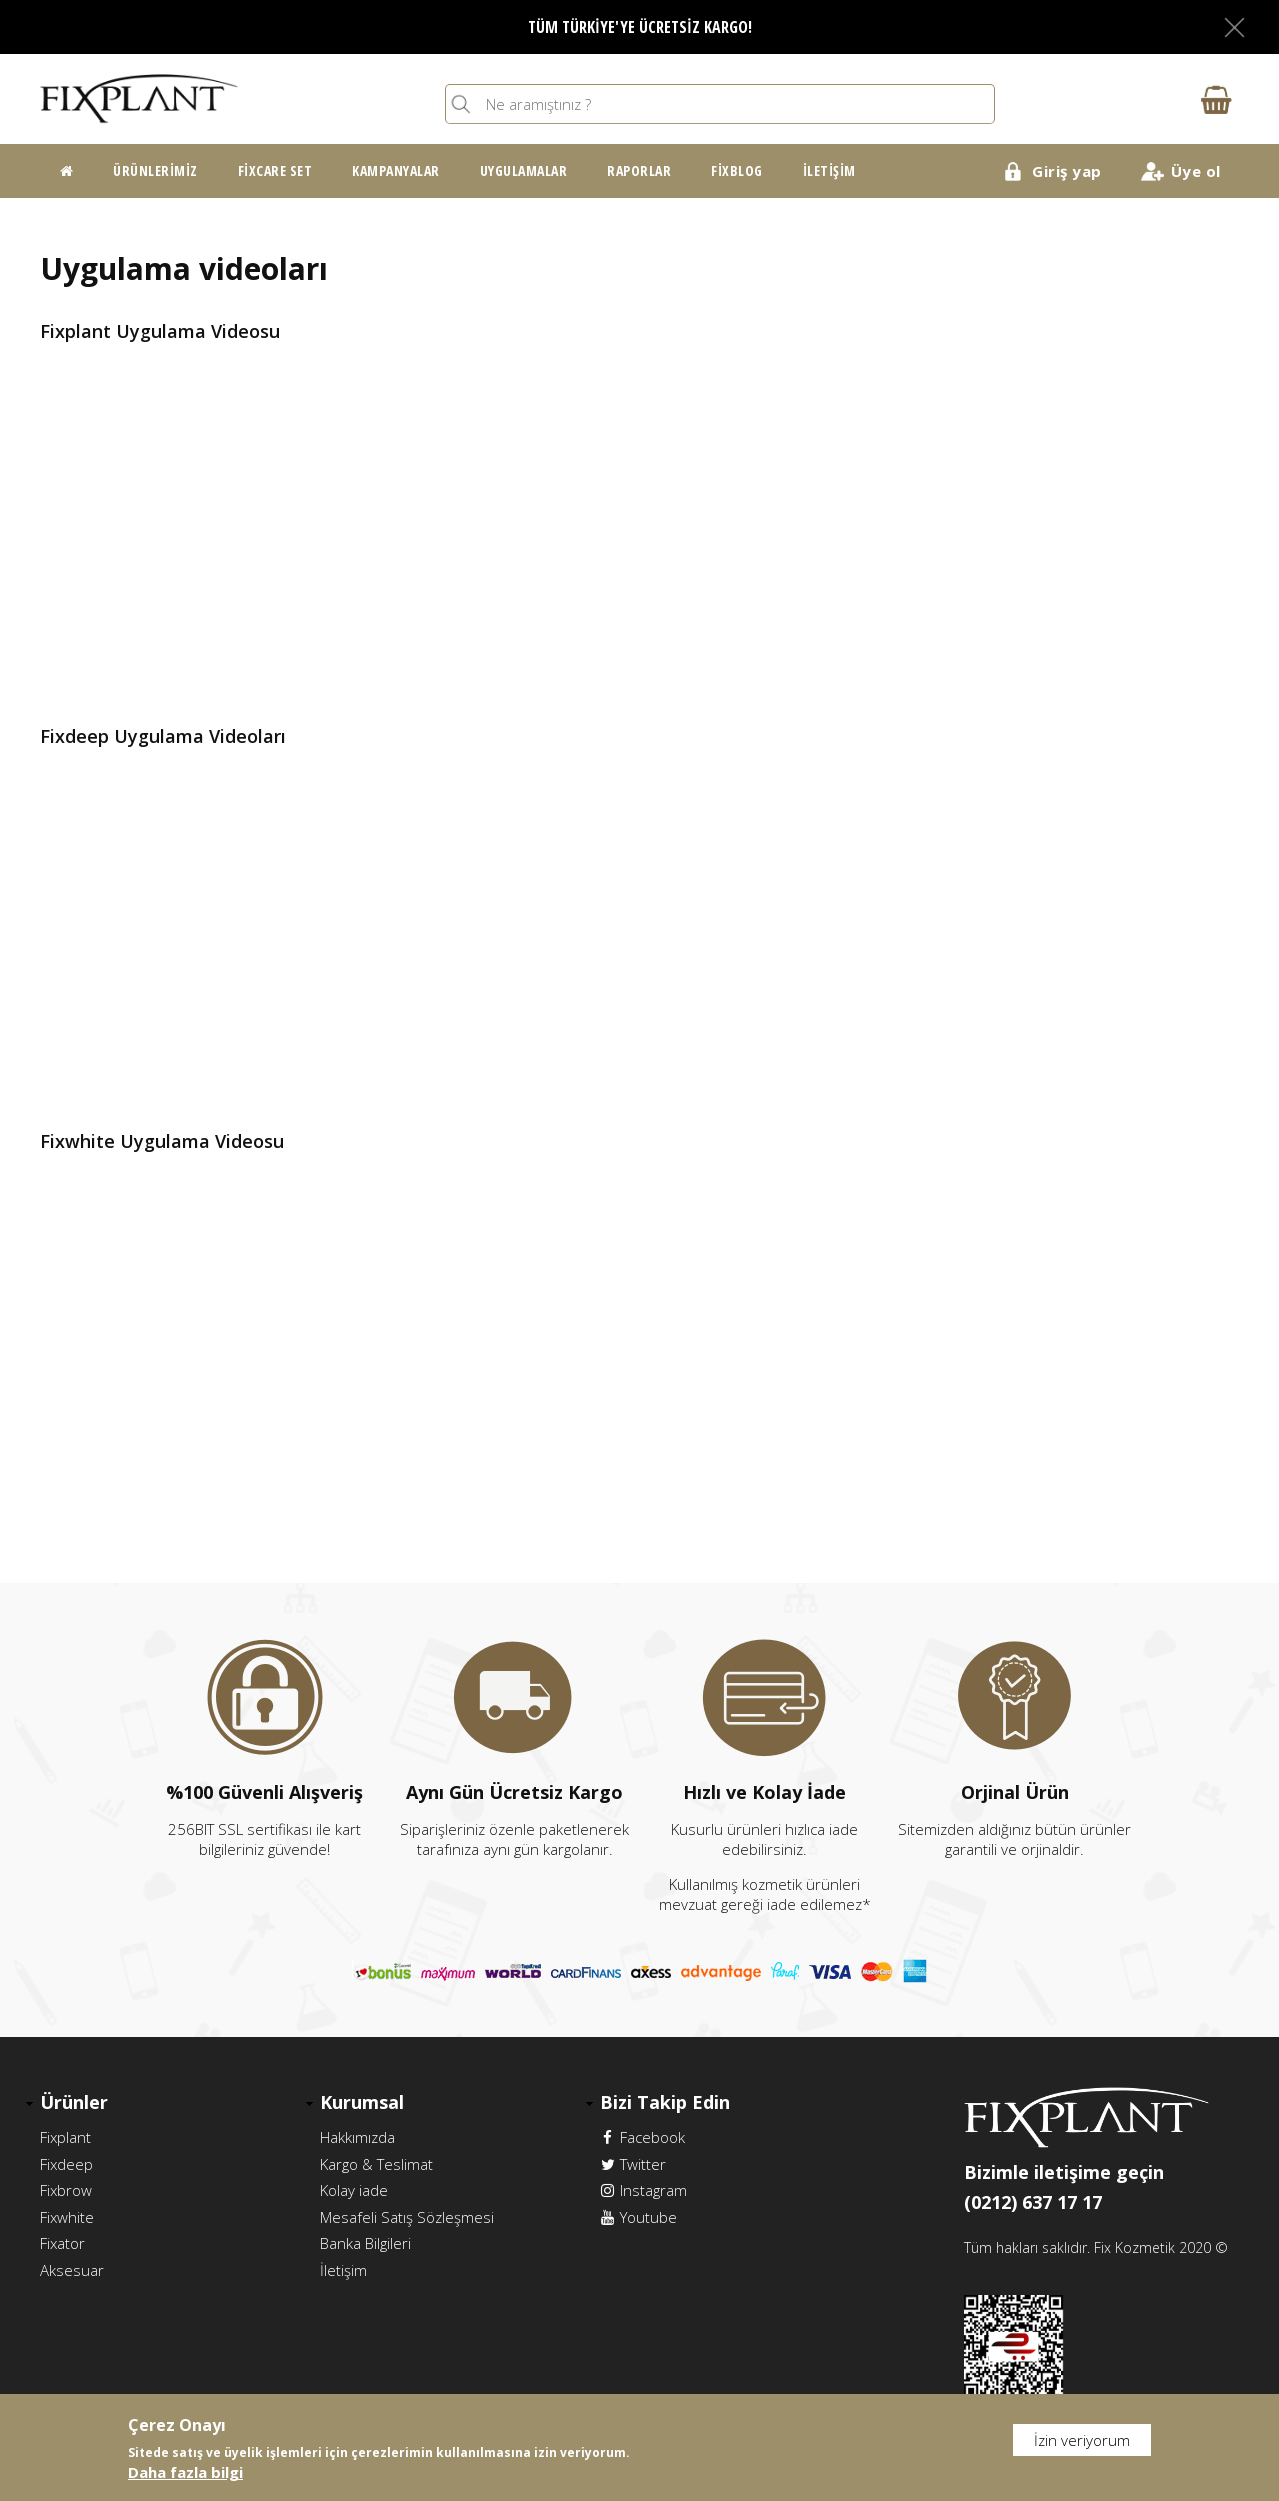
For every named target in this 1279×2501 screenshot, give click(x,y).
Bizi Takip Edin (665, 2102)
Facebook (642, 2137)
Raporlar (639, 170)
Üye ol (1196, 171)
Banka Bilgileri (365, 2241)
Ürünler (74, 2102)
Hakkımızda (357, 2137)
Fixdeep (66, 2163)
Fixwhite (67, 2215)
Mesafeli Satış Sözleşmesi (407, 2215)
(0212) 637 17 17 (1033, 2202)
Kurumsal (362, 2102)
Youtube (638, 2215)
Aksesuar (72, 2267)
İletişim (829, 170)
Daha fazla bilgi (185, 2472)
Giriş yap (1067, 171)
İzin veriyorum (1082, 2440)
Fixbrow (66, 2189)
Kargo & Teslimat (376, 2163)
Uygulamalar (524, 170)
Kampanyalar (396, 170)
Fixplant (65, 2137)
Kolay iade (354, 2189)
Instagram (643, 2189)
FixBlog (737, 170)
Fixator (62, 2241)
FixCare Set (275, 170)
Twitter (633, 2163)
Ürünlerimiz (155, 170)
